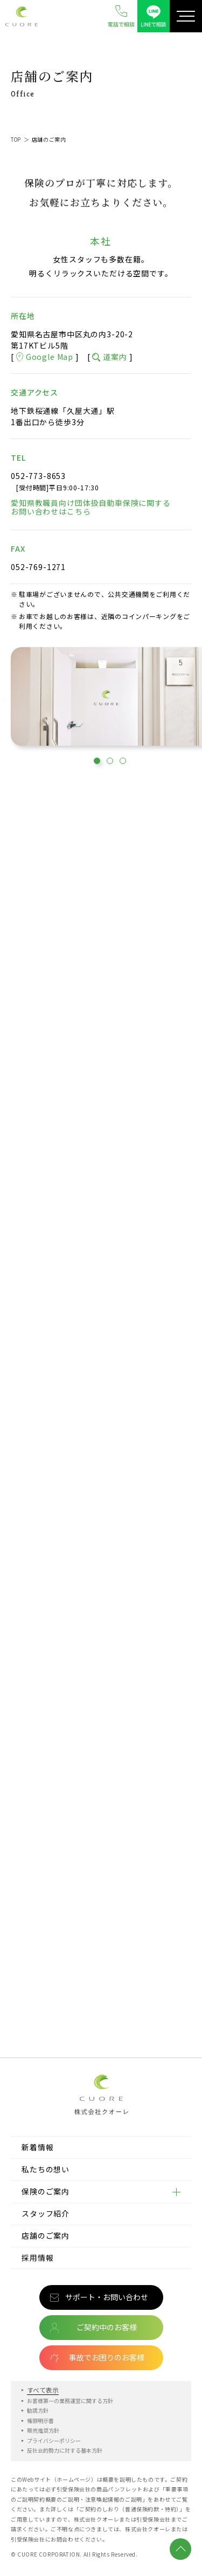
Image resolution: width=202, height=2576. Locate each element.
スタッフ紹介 (45, 2213)
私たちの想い (45, 2169)
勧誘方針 (37, 2410)
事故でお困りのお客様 (106, 2357)
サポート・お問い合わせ (106, 2297)
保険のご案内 (45, 2191)
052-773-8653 (38, 475)
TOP (16, 139)
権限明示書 (40, 2421)
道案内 (109, 356)
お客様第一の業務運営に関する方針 (70, 2401)
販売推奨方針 (43, 2430)
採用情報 (37, 2257)
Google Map (44, 356)
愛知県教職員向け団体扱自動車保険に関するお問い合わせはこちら (91, 507)
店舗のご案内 (45, 2235)
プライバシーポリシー (54, 2440)
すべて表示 (43, 2389)
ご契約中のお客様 (106, 2327)
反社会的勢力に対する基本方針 (64, 2450)
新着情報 (37, 2147)
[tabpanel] (106, 698)
